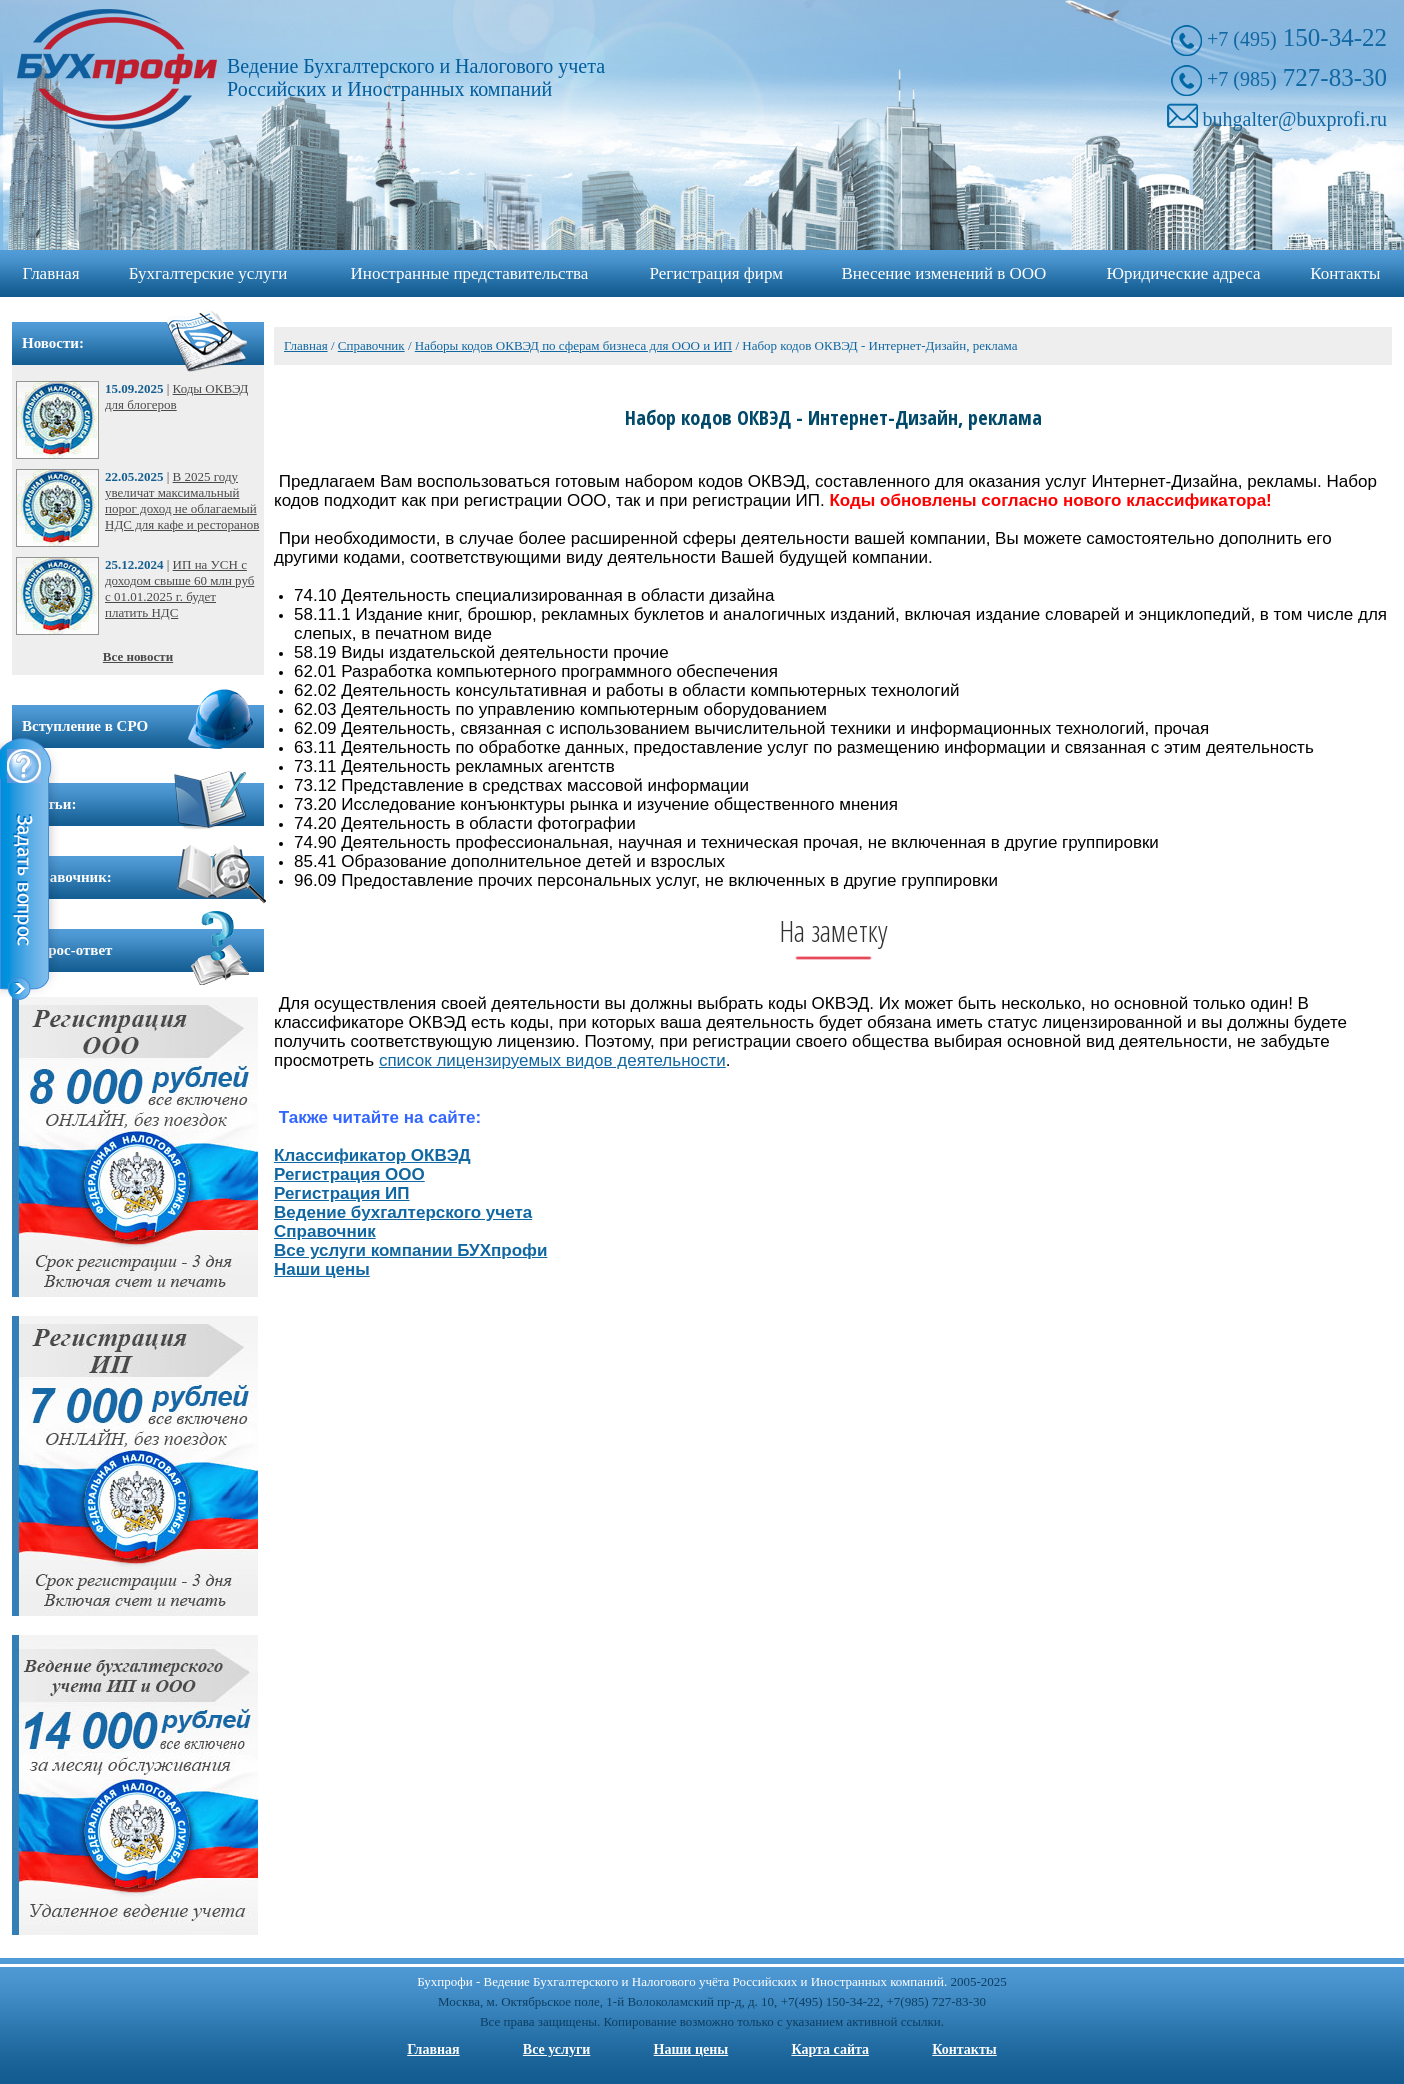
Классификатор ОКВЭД (372, 1155)
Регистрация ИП (342, 1193)
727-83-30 (1297, 77)
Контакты (1345, 274)
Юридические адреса (1184, 274)
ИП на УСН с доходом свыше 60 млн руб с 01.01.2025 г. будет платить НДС (179, 588)
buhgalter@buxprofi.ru (1295, 119)
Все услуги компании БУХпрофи (410, 1250)
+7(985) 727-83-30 (936, 2001)
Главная (51, 274)
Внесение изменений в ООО (944, 274)
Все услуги (557, 2049)
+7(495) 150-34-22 (830, 2001)
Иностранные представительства (470, 274)
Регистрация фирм (716, 274)
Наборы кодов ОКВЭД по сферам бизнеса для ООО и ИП (573, 345)
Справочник (371, 345)
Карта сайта (830, 2049)
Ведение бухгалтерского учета (403, 1212)
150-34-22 (1297, 37)
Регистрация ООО (349, 1174)
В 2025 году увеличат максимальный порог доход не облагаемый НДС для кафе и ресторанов (182, 500)
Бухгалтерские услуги (208, 274)
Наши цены (322, 1269)
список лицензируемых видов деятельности (552, 1060)
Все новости (138, 656)
